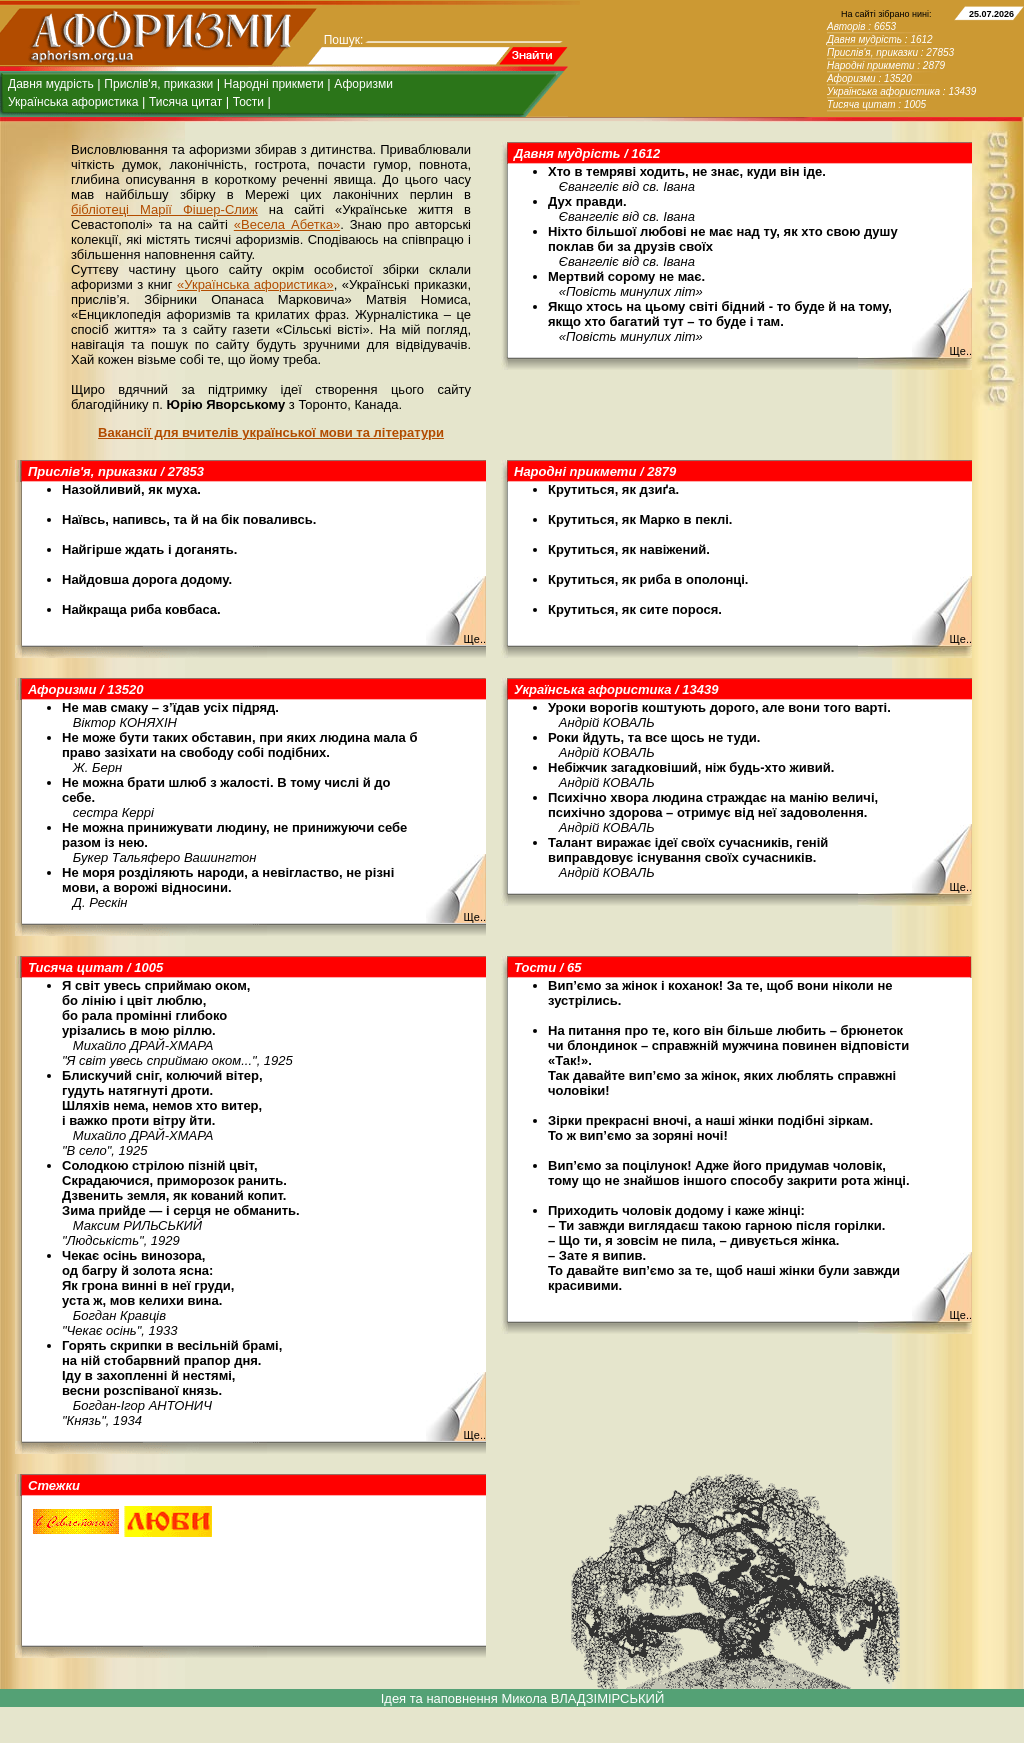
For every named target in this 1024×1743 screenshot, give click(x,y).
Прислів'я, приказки (158, 84)
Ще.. (960, 351)
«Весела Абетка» (287, 224)
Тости (248, 102)
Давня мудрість (51, 84)
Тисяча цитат (185, 102)
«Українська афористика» (255, 284)
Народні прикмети (274, 84)
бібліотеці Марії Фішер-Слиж (164, 209)
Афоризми (363, 84)
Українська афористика (73, 102)
